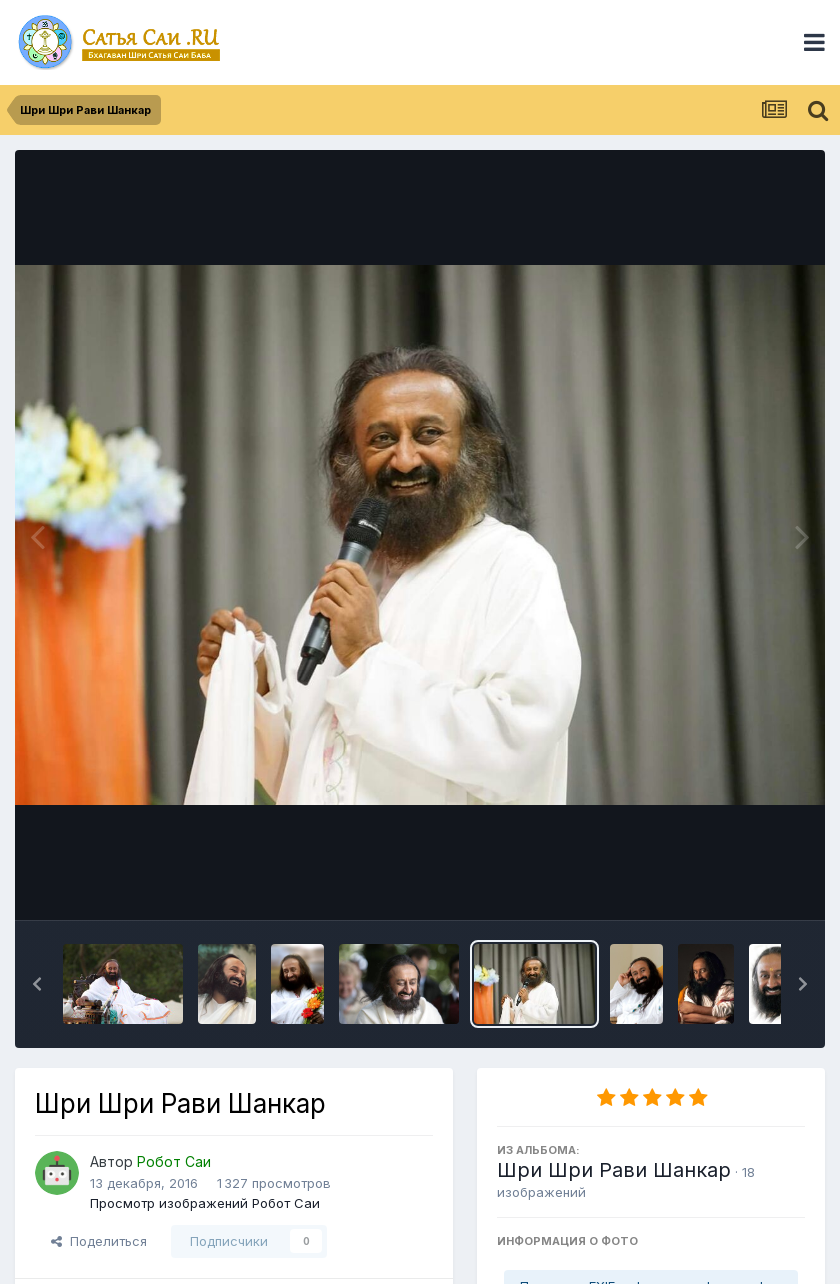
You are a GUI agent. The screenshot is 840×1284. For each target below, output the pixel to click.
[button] (37, 984)
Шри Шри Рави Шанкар (614, 1170)
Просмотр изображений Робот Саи (205, 1203)
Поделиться (99, 1241)
